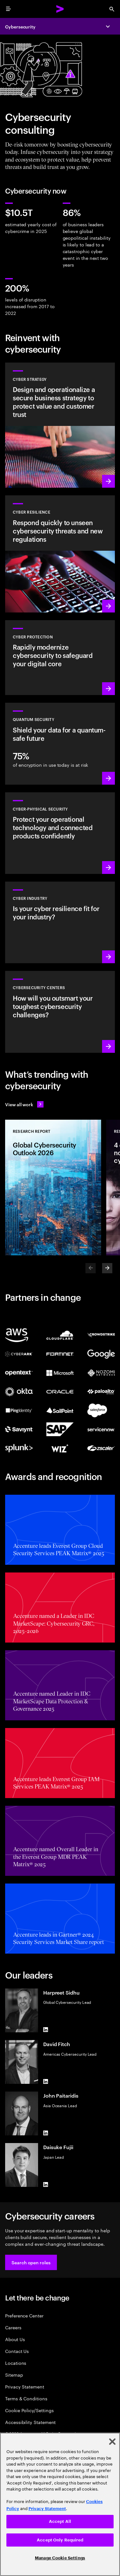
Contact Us (17, 2351)
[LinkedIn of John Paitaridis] (45, 2132)
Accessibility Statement (30, 2422)
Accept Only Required (60, 2540)
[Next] (107, 1268)
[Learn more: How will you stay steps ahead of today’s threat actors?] (60, 1011)
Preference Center (24, 2315)
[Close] (112, 2442)
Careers (13, 2327)
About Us (15, 2339)
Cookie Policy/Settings (29, 2410)
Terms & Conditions (26, 2398)
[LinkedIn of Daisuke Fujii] (45, 2184)
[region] (60, 2504)
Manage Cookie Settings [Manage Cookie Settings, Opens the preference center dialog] (60, 2558)
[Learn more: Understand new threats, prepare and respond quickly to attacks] (60, 553)
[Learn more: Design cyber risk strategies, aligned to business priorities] (60, 425)
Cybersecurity (20, 26)
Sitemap (14, 2374)
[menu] (8, 9)
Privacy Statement (24, 2386)
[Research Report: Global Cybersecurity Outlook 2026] (53, 1187)
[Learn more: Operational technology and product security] (60, 833)
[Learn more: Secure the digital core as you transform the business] (60, 657)
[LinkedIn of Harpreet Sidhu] (45, 2029)
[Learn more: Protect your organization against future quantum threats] (60, 743)
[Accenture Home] (60, 9)
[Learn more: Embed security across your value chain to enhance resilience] (60, 922)
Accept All (60, 2521)
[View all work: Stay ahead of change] (24, 1104)
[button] (31, 2262)
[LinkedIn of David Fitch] (45, 2081)
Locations (15, 2362)
